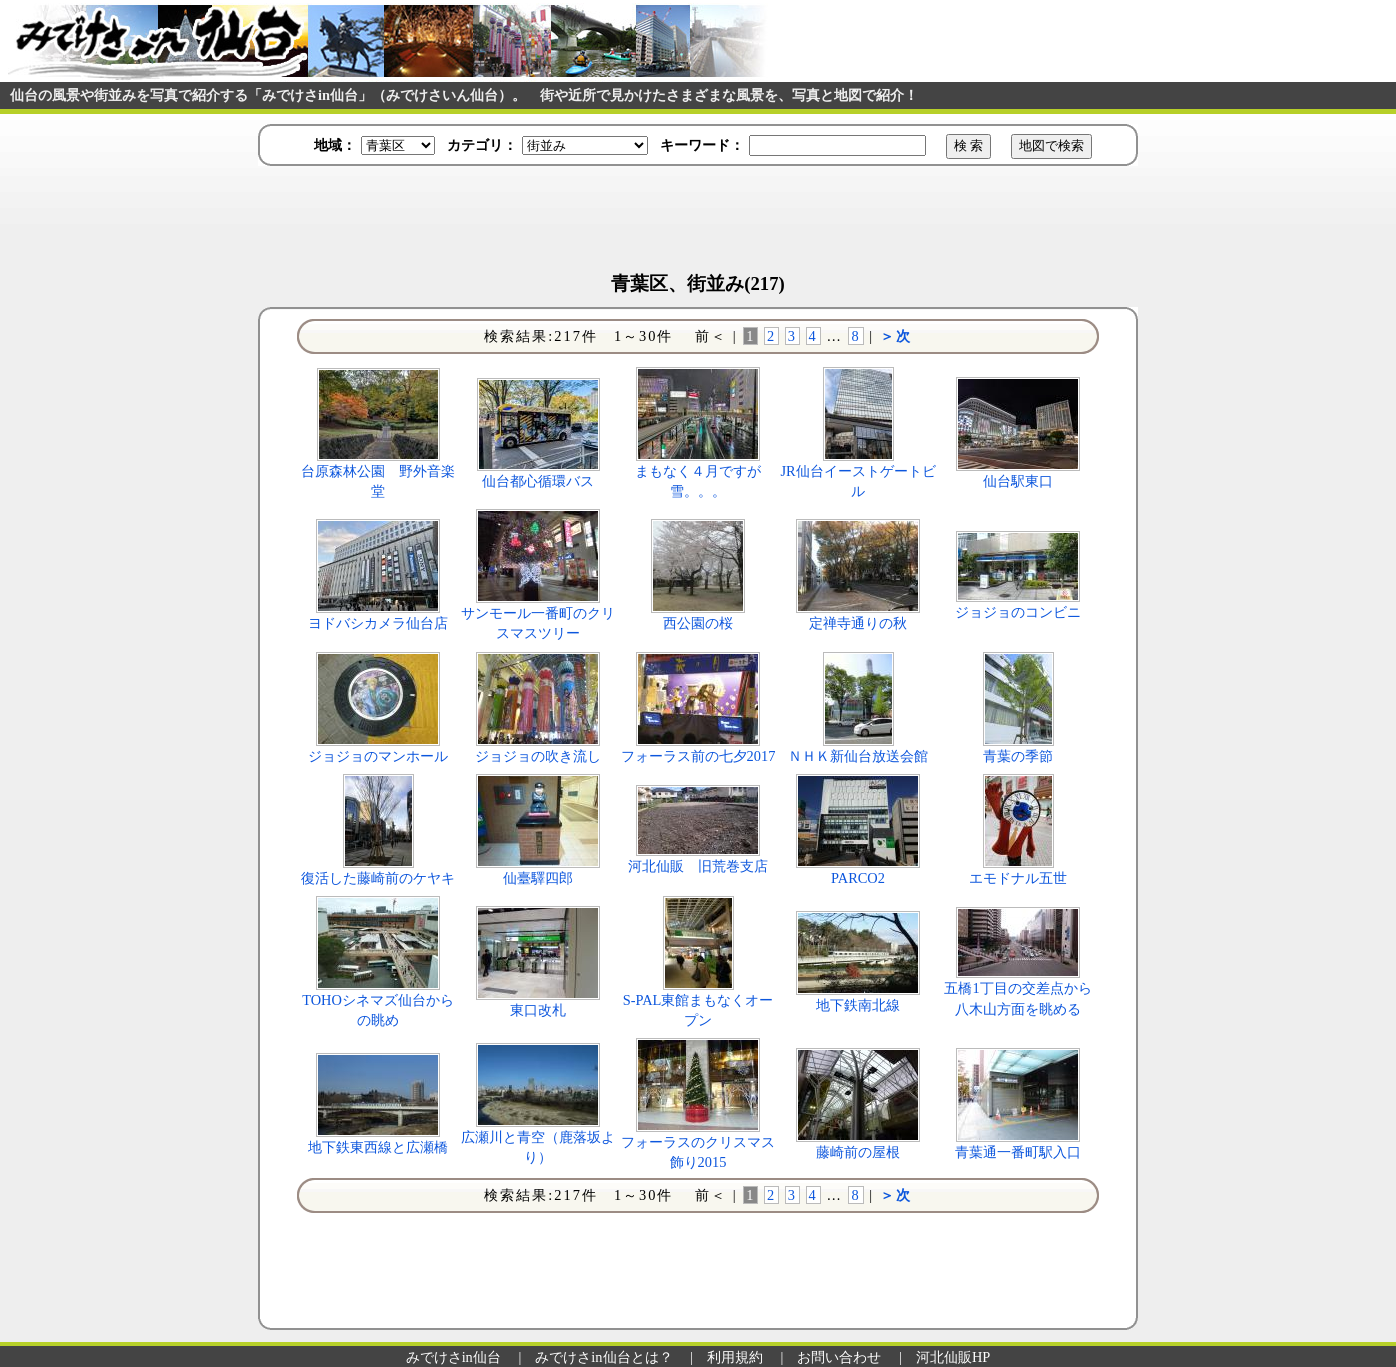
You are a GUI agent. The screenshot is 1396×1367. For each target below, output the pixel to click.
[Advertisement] (698, 221)
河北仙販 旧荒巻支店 (698, 866)
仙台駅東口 (1018, 481)
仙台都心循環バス (538, 481)
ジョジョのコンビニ (1018, 612)
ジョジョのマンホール (378, 756)
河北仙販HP (953, 1357)
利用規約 (735, 1357)
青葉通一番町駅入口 (1018, 1152)
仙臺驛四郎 (538, 878)
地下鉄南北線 (858, 1005)
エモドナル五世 (1018, 878)
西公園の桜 (698, 623)
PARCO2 (858, 878)
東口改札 (538, 1010)
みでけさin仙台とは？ (603, 1357)
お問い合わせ (839, 1357)
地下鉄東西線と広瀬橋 (378, 1147)
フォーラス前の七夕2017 (698, 756)
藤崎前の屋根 (858, 1152)
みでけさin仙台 (453, 1357)
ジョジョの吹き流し (538, 756)
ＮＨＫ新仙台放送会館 (858, 756)
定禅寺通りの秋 (858, 623)
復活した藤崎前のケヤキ (378, 878)
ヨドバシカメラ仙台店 (378, 623)
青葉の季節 (1018, 756)
